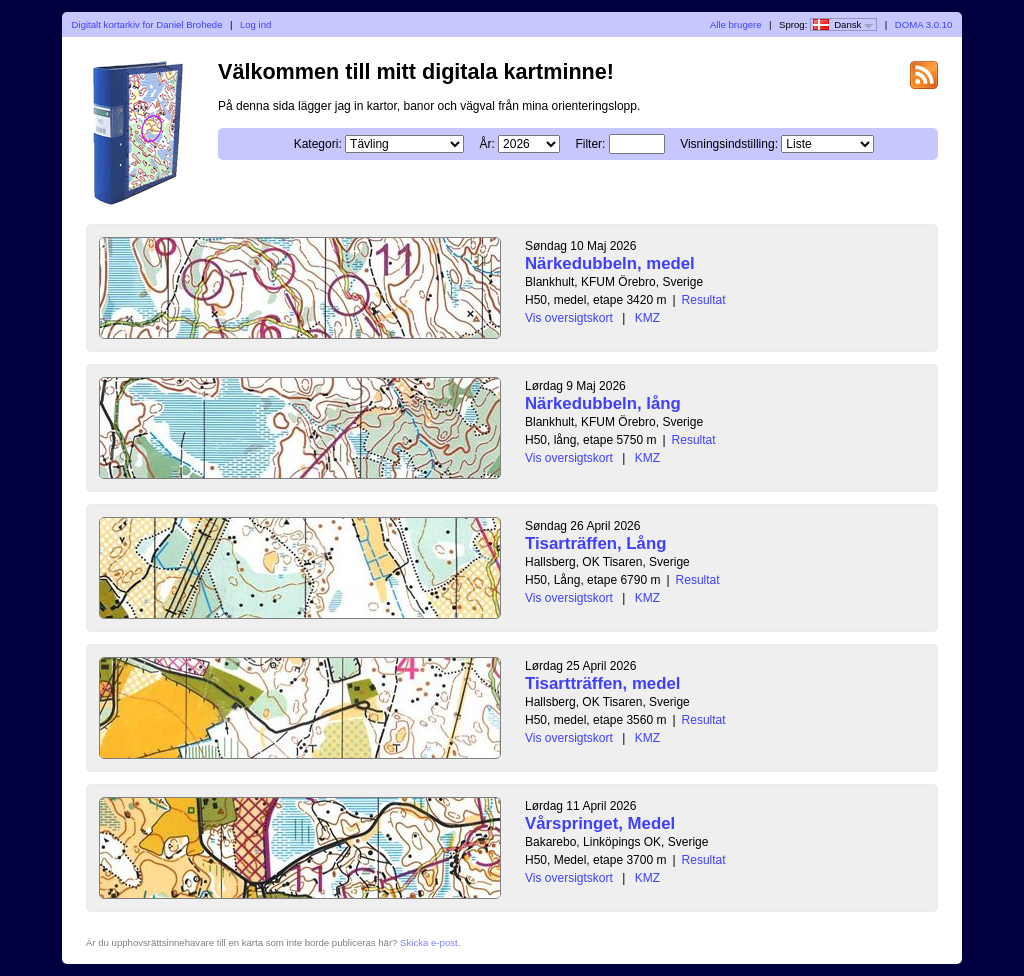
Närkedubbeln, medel (610, 263)
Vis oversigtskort (569, 318)
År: (486, 144)
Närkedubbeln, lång (603, 403)
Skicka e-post (429, 942)
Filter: (590, 144)
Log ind (255, 24)
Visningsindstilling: (729, 144)
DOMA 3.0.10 (924, 24)
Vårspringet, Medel (600, 823)
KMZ (647, 318)
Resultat (704, 300)
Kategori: (318, 144)
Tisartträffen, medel (602, 683)
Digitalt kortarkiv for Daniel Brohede (147, 24)
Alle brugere (736, 24)
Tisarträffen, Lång (595, 543)
